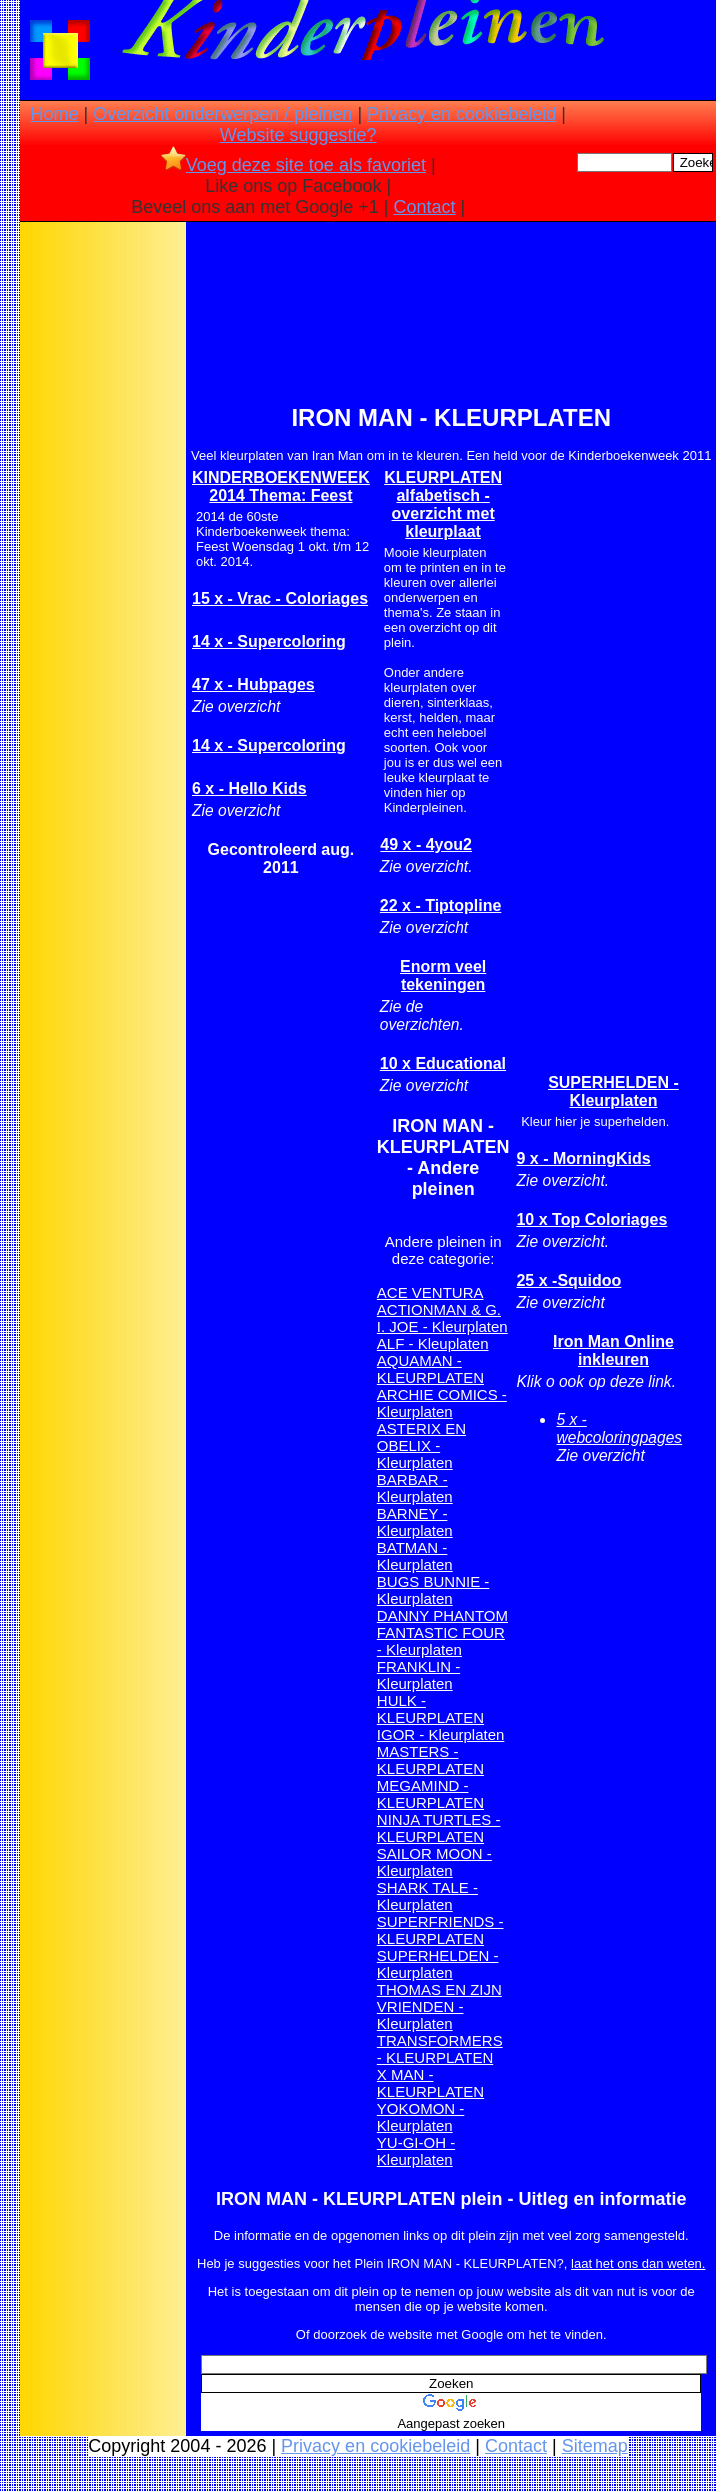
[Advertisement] (103, 541)
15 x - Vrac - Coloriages (280, 598)
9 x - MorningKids (583, 1158)
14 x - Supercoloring (269, 641)
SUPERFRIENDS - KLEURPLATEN (440, 1930)
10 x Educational (443, 1063)
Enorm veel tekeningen (443, 975)
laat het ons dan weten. (638, 2263)
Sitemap (595, 2446)
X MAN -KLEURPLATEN (430, 2083)
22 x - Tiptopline (441, 905)
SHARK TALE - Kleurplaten (427, 1896)
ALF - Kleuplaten (433, 1343)
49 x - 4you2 (426, 844)
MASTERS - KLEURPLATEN (430, 1760)
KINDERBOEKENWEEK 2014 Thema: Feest (281, 486)
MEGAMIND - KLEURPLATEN (430, 1794)
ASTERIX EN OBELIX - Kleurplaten (421, 1445)
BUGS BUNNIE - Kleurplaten (433, 1590)
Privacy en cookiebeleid (461, 114)
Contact (425, 207)
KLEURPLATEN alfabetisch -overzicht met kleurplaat (443, 504)
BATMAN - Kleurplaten (415, 1556)
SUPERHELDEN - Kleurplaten (438, 1964)
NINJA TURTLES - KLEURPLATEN (439, 1828)
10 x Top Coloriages (591, 1219)
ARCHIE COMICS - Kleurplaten (442, 1403)
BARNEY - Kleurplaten (415, 1522)
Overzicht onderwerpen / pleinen (222, 114)
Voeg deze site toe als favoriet (293, 165)
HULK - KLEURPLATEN (430, 1709)
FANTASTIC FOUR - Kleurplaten (441, 1641)
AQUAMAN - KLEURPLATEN (430, 1369)
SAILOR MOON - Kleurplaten (434, 1862)
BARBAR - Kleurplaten (415, 1488)
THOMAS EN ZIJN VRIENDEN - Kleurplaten (439, 2006)
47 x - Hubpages (253, 684)
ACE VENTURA (430, 1292)
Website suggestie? (298, 135)
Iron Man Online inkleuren (613, 1350)
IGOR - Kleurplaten (441, 1734)
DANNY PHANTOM (442, 1615)
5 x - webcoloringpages (619, 1428)
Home (55, 114)
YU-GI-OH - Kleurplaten (416, 2151)
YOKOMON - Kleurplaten (421, 2117)
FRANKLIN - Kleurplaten (418, 1675)
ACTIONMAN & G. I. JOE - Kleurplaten (442, 1318)
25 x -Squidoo (568, 1280)
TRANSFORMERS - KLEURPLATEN (440, 2049)
